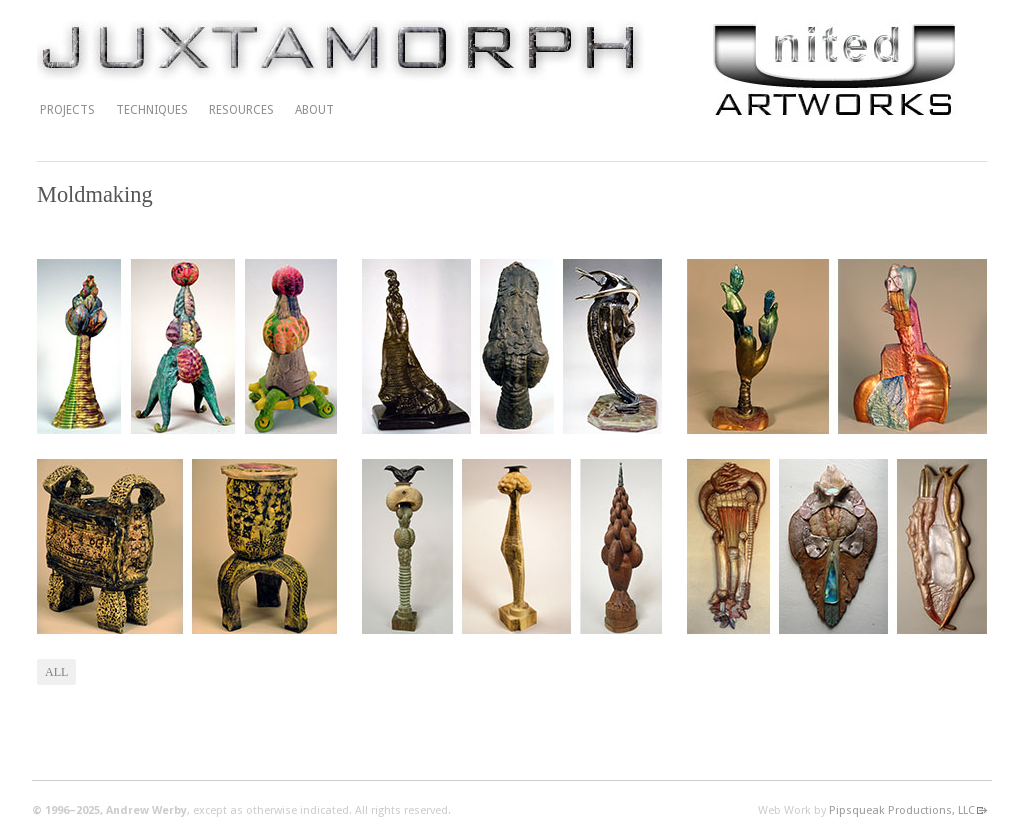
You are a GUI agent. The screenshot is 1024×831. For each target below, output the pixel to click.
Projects (67, 110)
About (314, 110)
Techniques (152, 110)
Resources (241, 110)
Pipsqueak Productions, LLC (902, 810)
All (56, 672)
